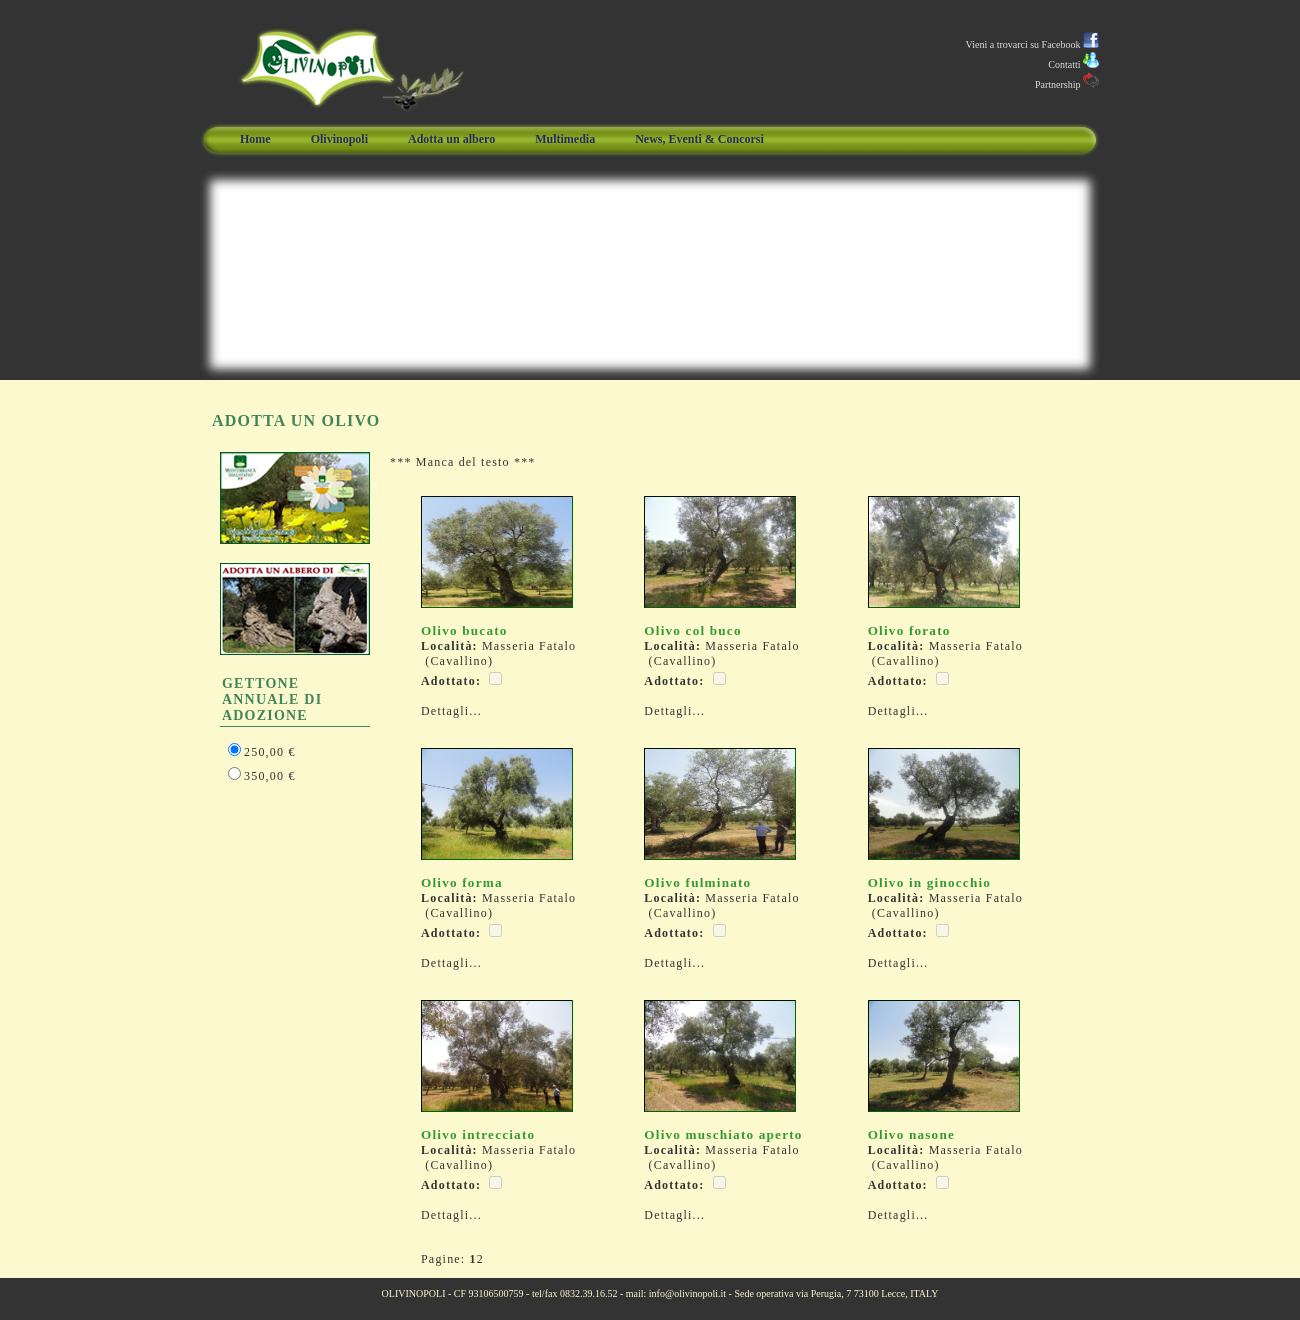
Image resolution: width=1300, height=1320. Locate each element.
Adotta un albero (451, 139)
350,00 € (270, 776)
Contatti (1073, 64)
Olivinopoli (339, 139)
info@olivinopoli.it (687, 1293)
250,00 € (270, 752)
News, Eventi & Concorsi (699, 139)
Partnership (1067, 84)
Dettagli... (451, 711)
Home (255, 139)
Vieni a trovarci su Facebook (1032, 44)
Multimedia (565, 139)
